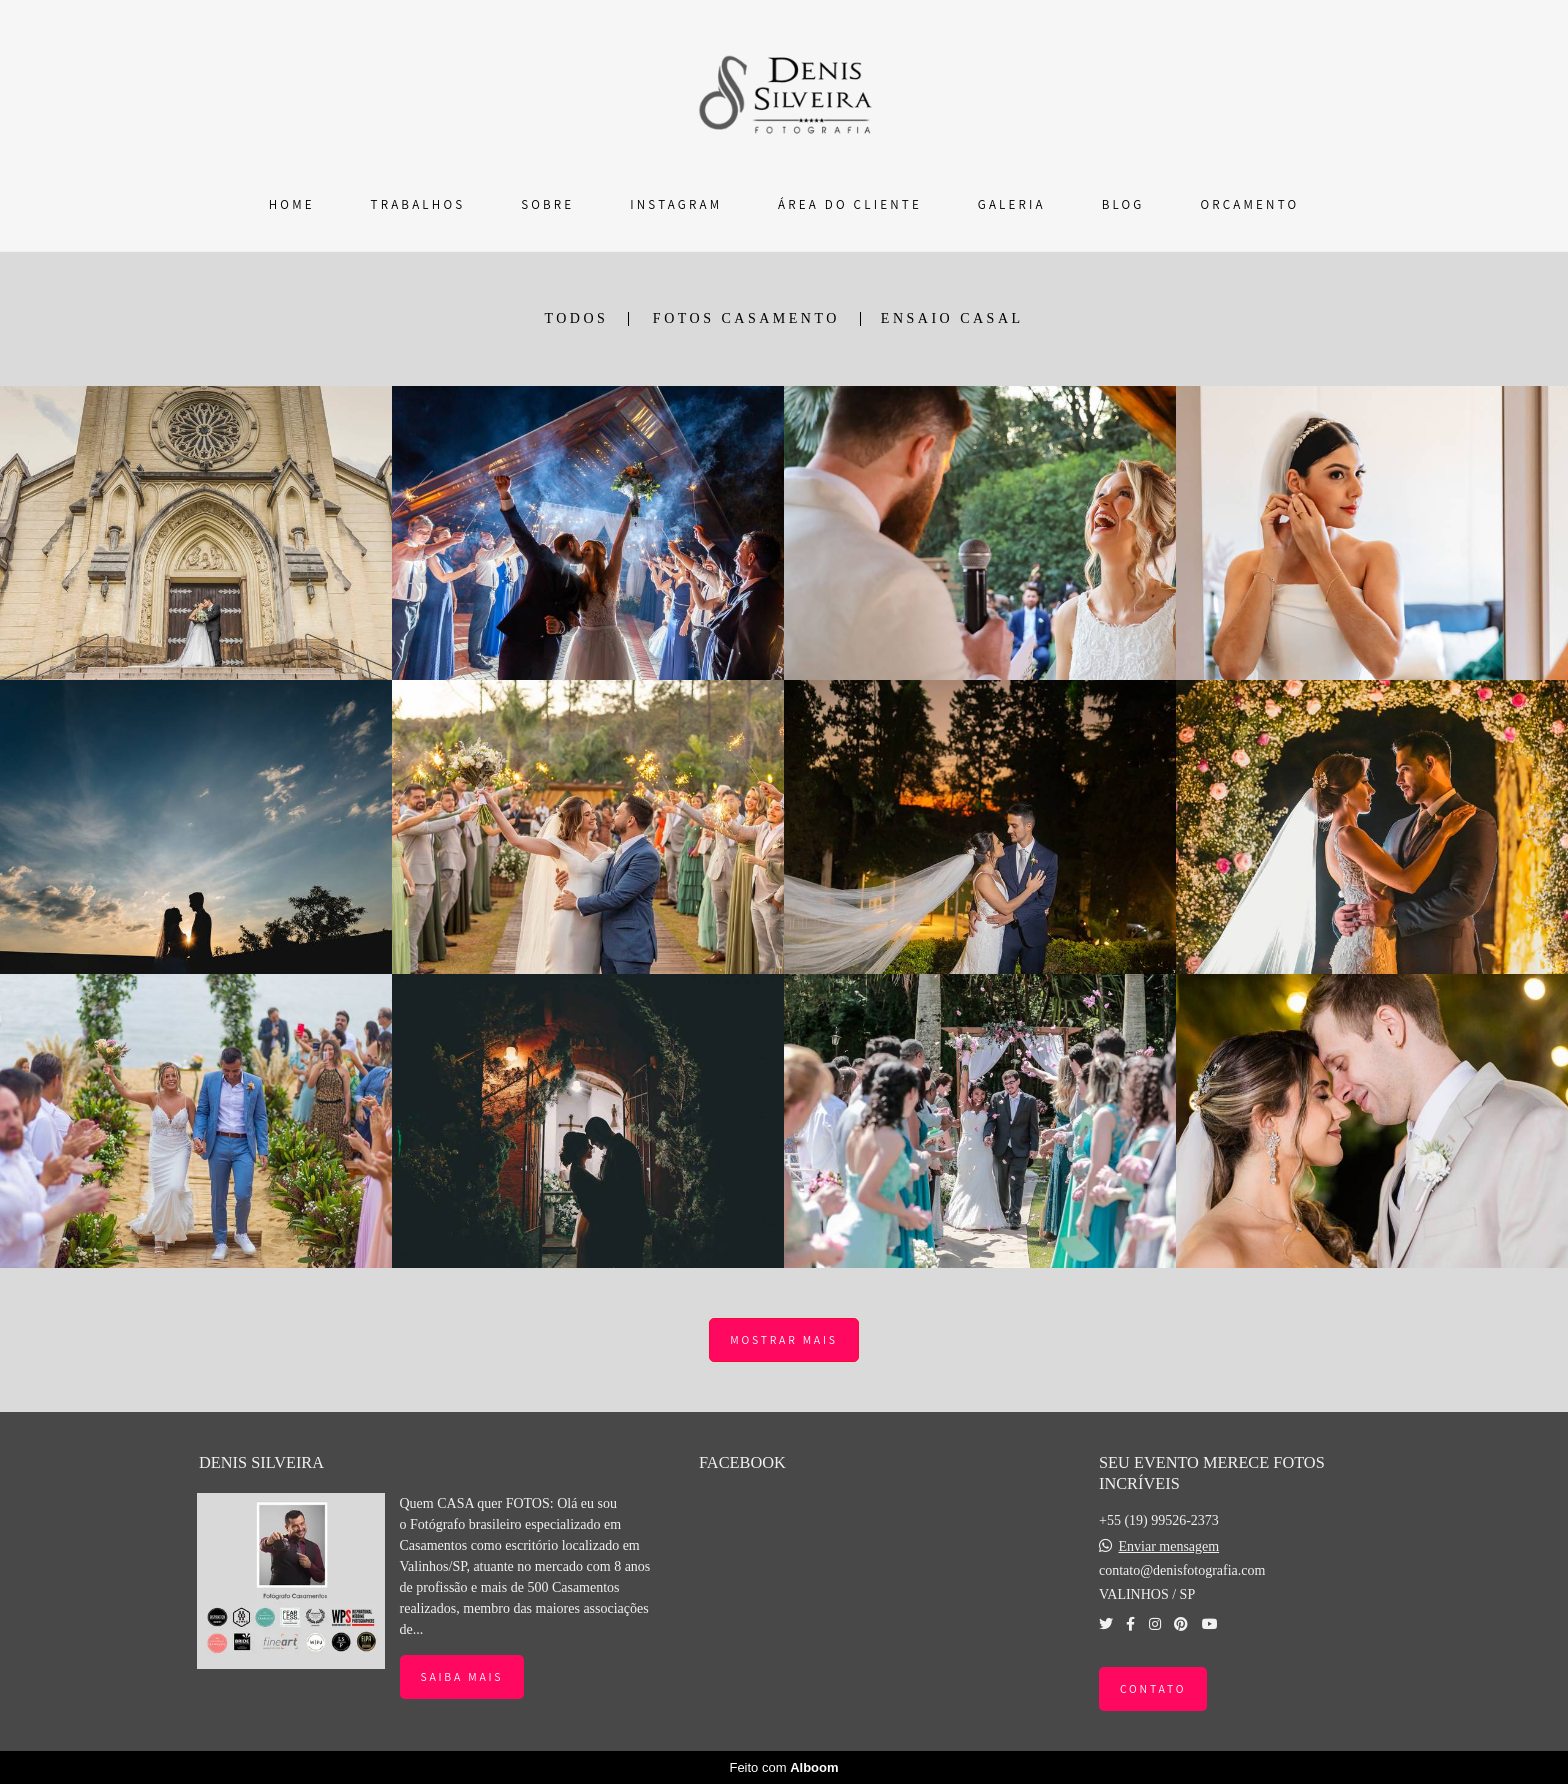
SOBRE (547, 204)
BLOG (1123, 204)
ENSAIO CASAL (952, 319)
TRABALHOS (418, 204)
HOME (292, 204)
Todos (576, 319)
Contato (1153, 1688)
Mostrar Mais (783, 1339)
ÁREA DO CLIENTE (850, 204)
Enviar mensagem (1168, 1547)
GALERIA (1012, 204)
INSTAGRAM (676, 204)
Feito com (783, 1767)
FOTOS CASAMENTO (746, 319)
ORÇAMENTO (1249, 204)
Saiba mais (462, 1676)
